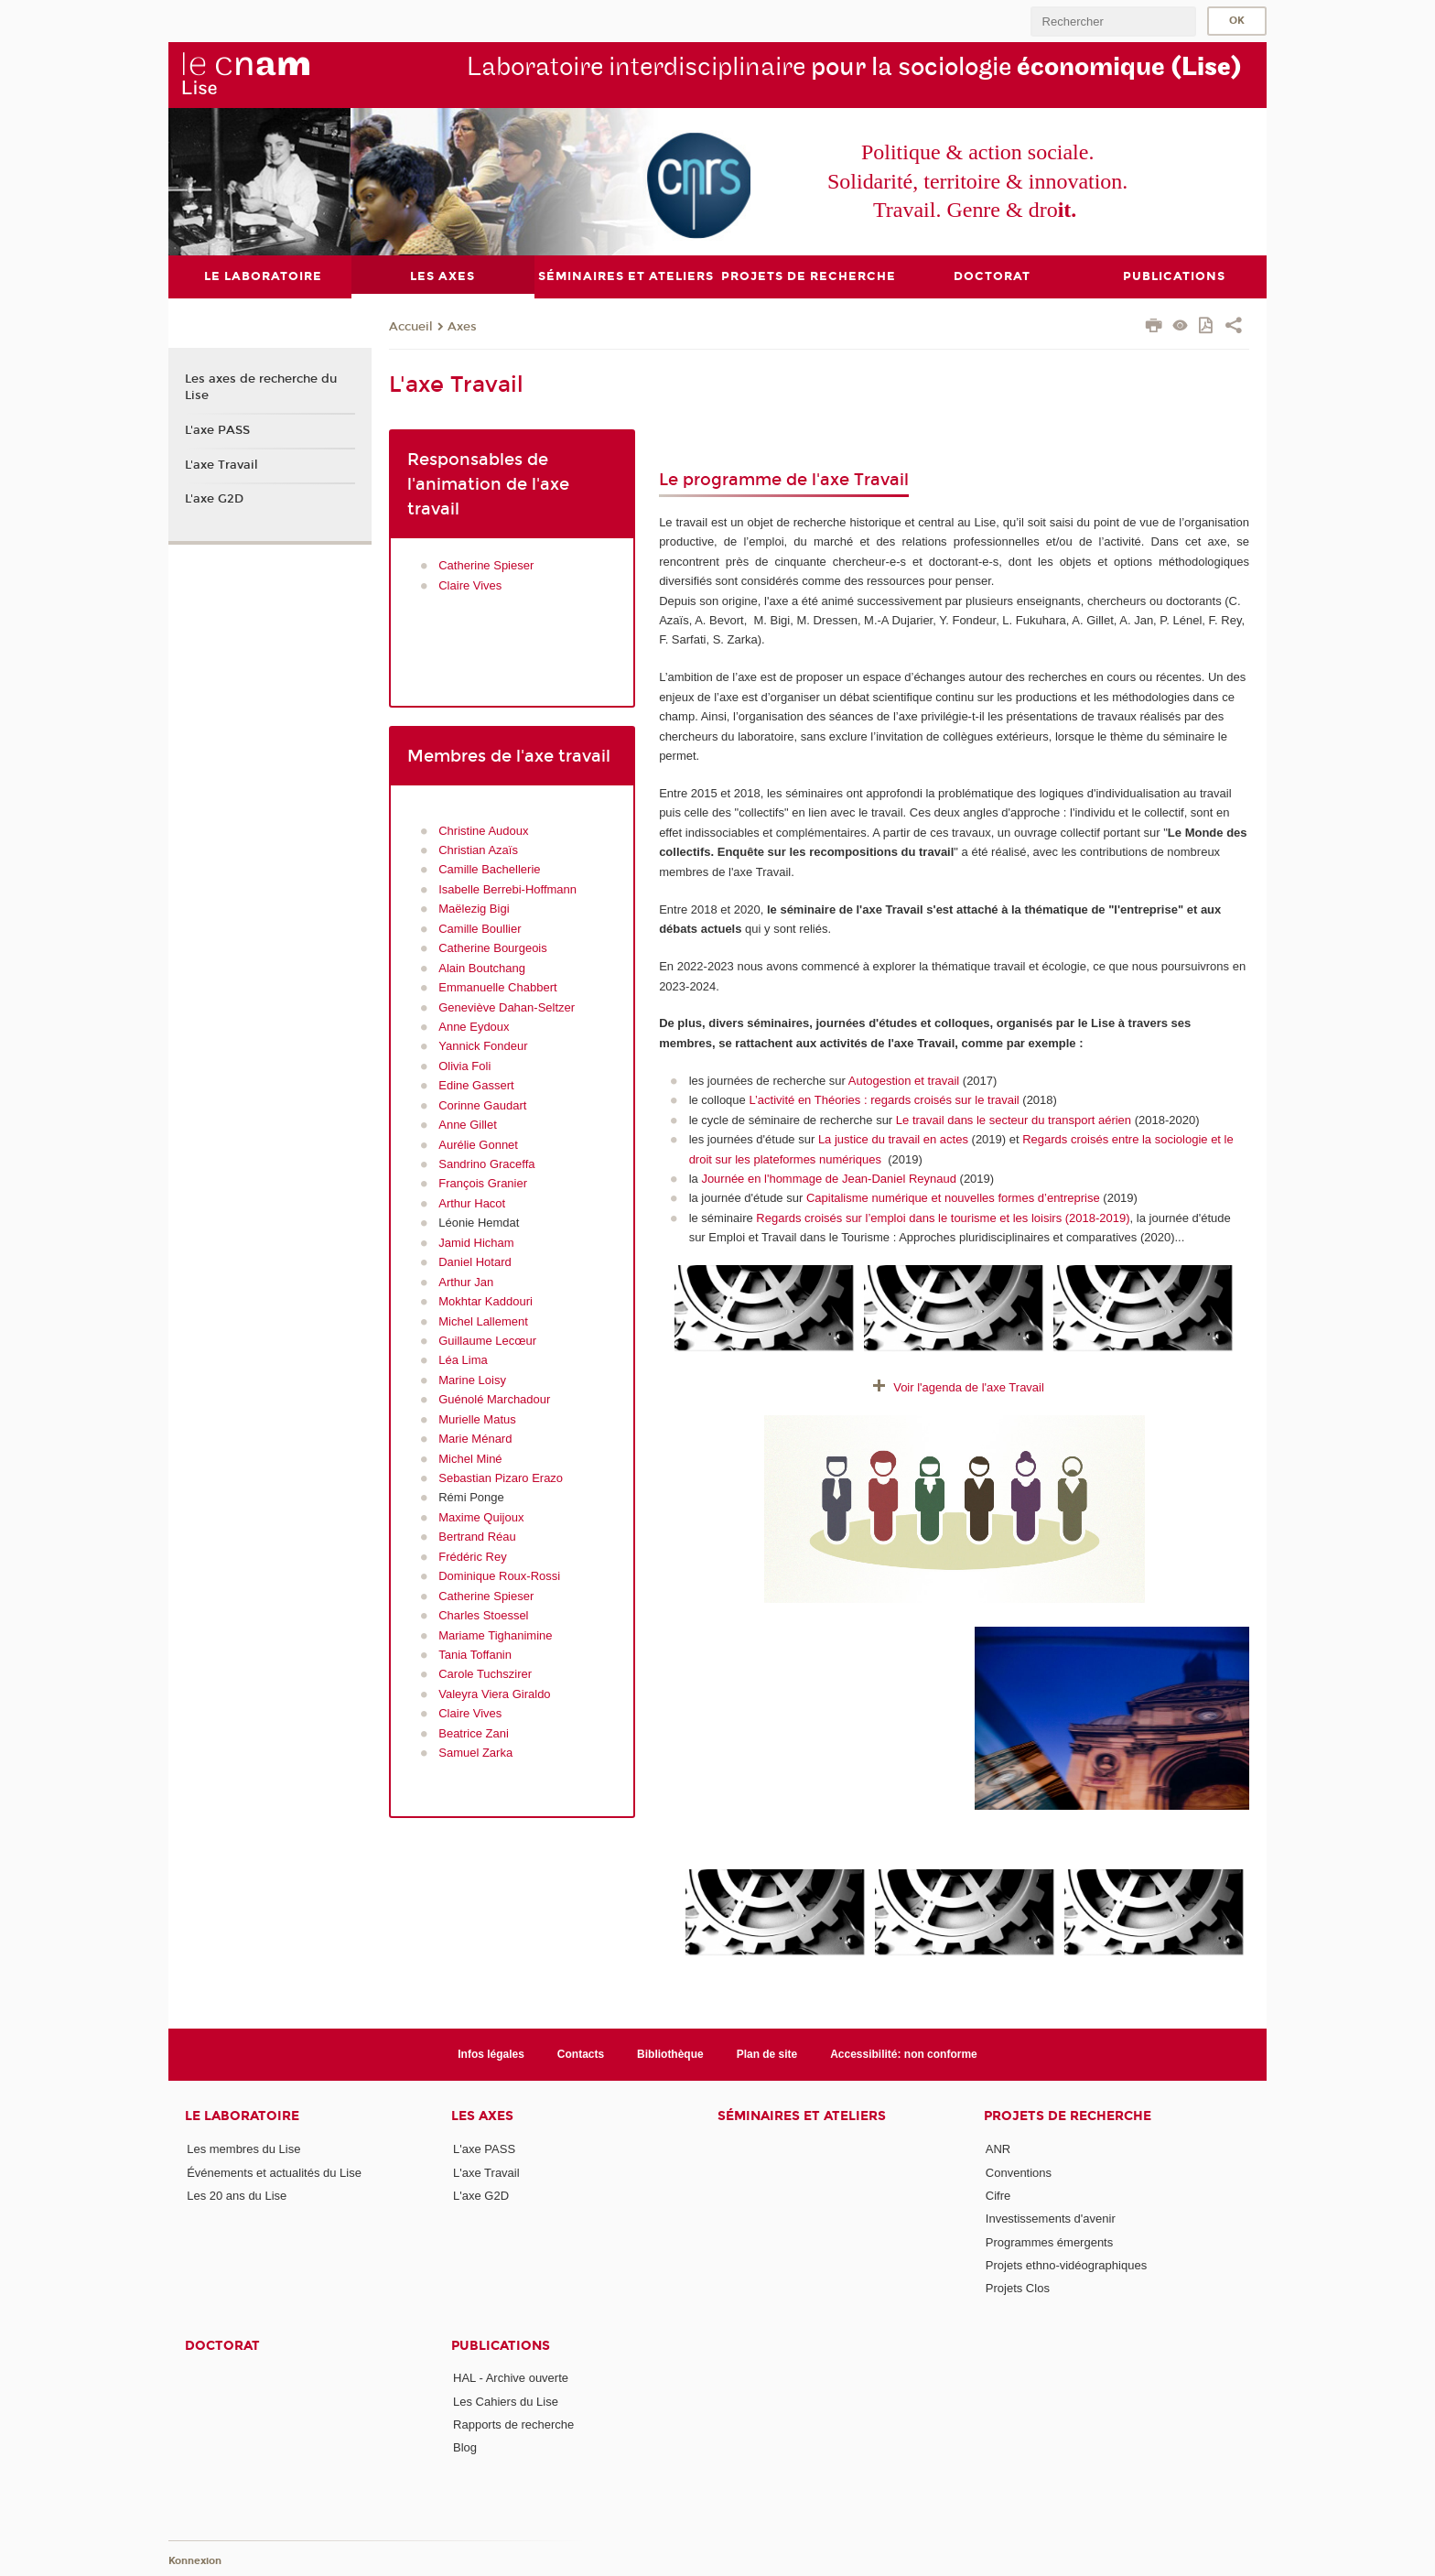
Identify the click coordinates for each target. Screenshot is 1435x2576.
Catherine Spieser (486, 565)
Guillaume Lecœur (487, 1341)
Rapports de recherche (513, 2424)
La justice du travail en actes (893, 1139)
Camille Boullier (479, 928)
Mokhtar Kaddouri (485, 1301)
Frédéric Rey (472, 1556)
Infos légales (491, 2053)
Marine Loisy (472, 1379)
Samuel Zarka (475, 1752)
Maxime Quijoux (480, 1516)
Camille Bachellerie (489, 869)
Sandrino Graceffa (486, 1164)
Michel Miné (470, 1458)
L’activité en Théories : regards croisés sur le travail (884, 1100)
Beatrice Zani (475, 1732)
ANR (998, 2149)
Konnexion (194, 2560)
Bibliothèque (670, 2053)
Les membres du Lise (243, 2149)
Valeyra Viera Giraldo (494, 1693)
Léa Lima (462, 1360)
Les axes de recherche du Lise (261, 387)
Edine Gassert (475, 1085)
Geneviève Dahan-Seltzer (506, 1006)
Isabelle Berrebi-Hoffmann (507, 888)
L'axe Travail (221, 464)
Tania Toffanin (475, 1654)
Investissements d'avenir (1051, 2218)
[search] (1112, 21)
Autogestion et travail (903, 1080)
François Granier (482, 1183)
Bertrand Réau (477, 1536)
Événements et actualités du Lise (274, 2172)
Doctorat (222, 2345)
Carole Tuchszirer (485, 1674)
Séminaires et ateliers (802, 2116)
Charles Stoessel (483, 1615)
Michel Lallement (483, 1320)
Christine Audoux (483, 830)
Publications (500, 2345)
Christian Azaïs (478, 850)
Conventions (1019, 2172)
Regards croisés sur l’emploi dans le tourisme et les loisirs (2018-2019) (942, 1217)
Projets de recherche (1067, 2116)
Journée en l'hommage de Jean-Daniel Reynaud (830, 1178)
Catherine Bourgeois (492, 948)
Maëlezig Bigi (473, 908)
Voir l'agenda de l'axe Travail (968, 1387)
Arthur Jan (465, 1281)
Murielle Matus (477, 1418)
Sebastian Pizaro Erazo (500, 1478)
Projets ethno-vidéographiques (1066, 2264)
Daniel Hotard (475, 1262)
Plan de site (767, 2053)
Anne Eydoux (473, 1027)
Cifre (998, 2195)
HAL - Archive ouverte (510, 2378)
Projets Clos (1018, 2288)
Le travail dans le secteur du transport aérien (1013, 1119)
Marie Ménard (475, 1438)
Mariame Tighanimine (495, 1634)
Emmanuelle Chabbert (497, 987)
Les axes (482, 2116)
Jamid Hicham (475, 1242)
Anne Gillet (467, 1124)
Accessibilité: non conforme (903, 2053)
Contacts (580, 2053)
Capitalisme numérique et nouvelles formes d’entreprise (954, 1198)
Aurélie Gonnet (478, 1144)
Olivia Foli (464, 1065)
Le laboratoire (242, 2116)
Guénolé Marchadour (494, 1399)
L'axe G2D (214, 499)
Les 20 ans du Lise (236, 2195)
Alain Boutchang (481, 967)
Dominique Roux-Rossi (499, 1576)
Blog (465, 2447)
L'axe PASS (217, 429)
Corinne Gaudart (482, 1104)
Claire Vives (470, 584)
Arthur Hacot (471, 1202)
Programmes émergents (1049, 2241)
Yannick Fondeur (482, 1046)
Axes (462, 326)
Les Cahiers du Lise (505, 2401)
